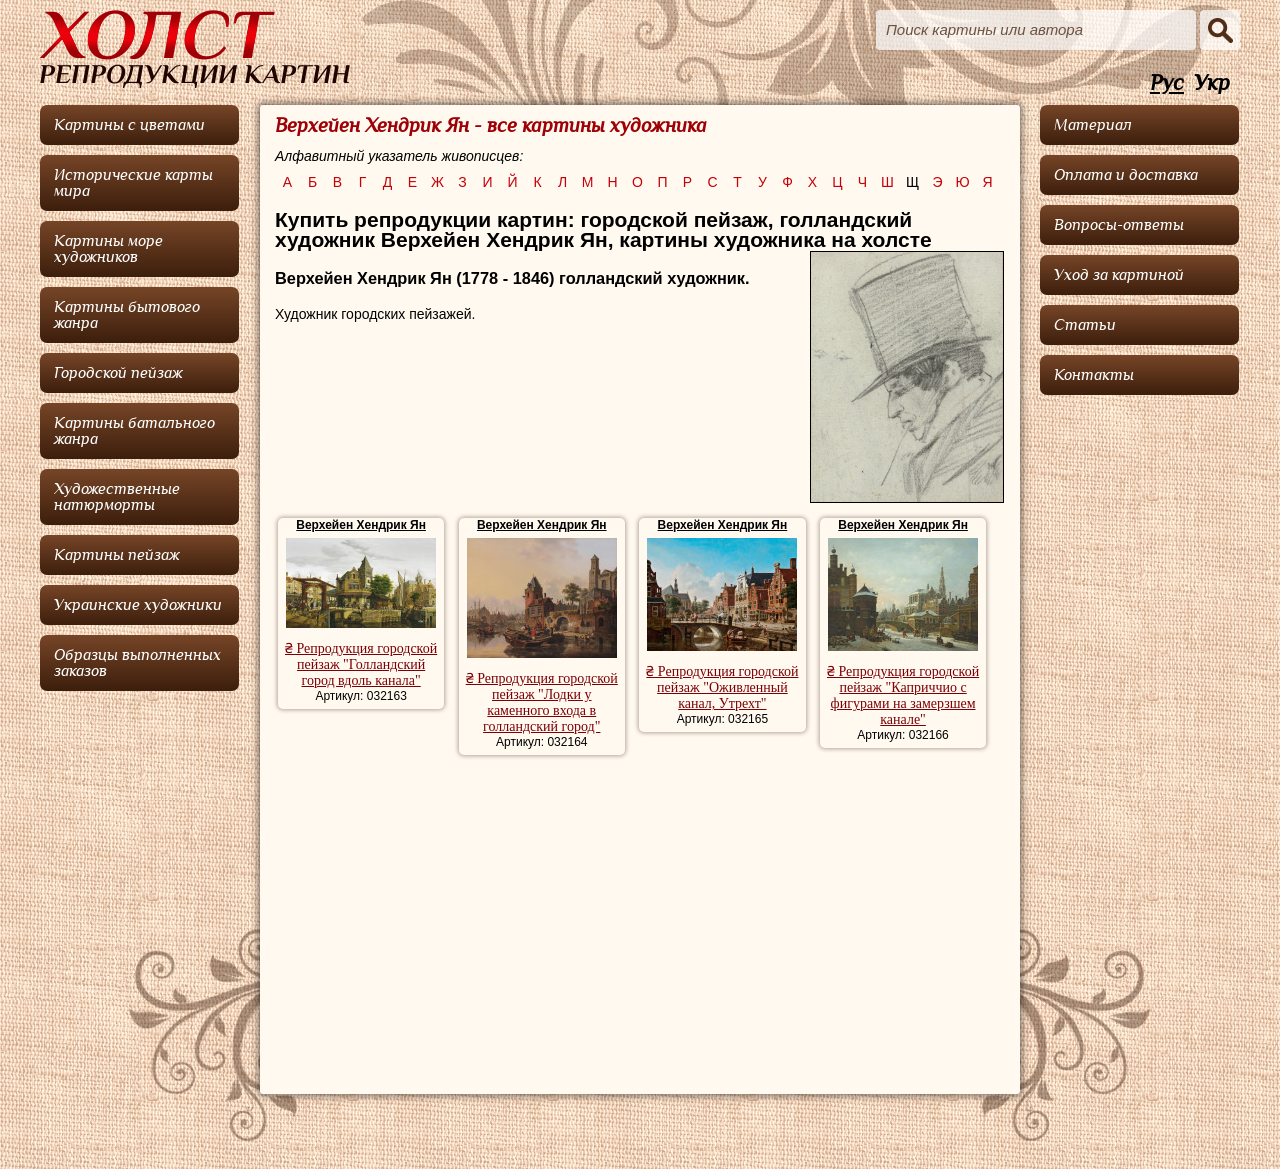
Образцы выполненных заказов (137, 663)
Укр (1212, 83)
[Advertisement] (639, 915)
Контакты (1094, 375)
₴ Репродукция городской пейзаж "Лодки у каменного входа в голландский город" (542, 702)
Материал (1093, 125)
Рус (1167, 83)
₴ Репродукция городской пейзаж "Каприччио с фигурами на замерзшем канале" (903, 695)
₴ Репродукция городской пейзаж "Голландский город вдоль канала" (361, 664)
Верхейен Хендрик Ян (361, 525)
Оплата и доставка (1126, 175)
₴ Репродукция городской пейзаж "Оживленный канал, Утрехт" (722, 687)
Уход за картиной (1119, 275)
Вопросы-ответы (1119, 225)
